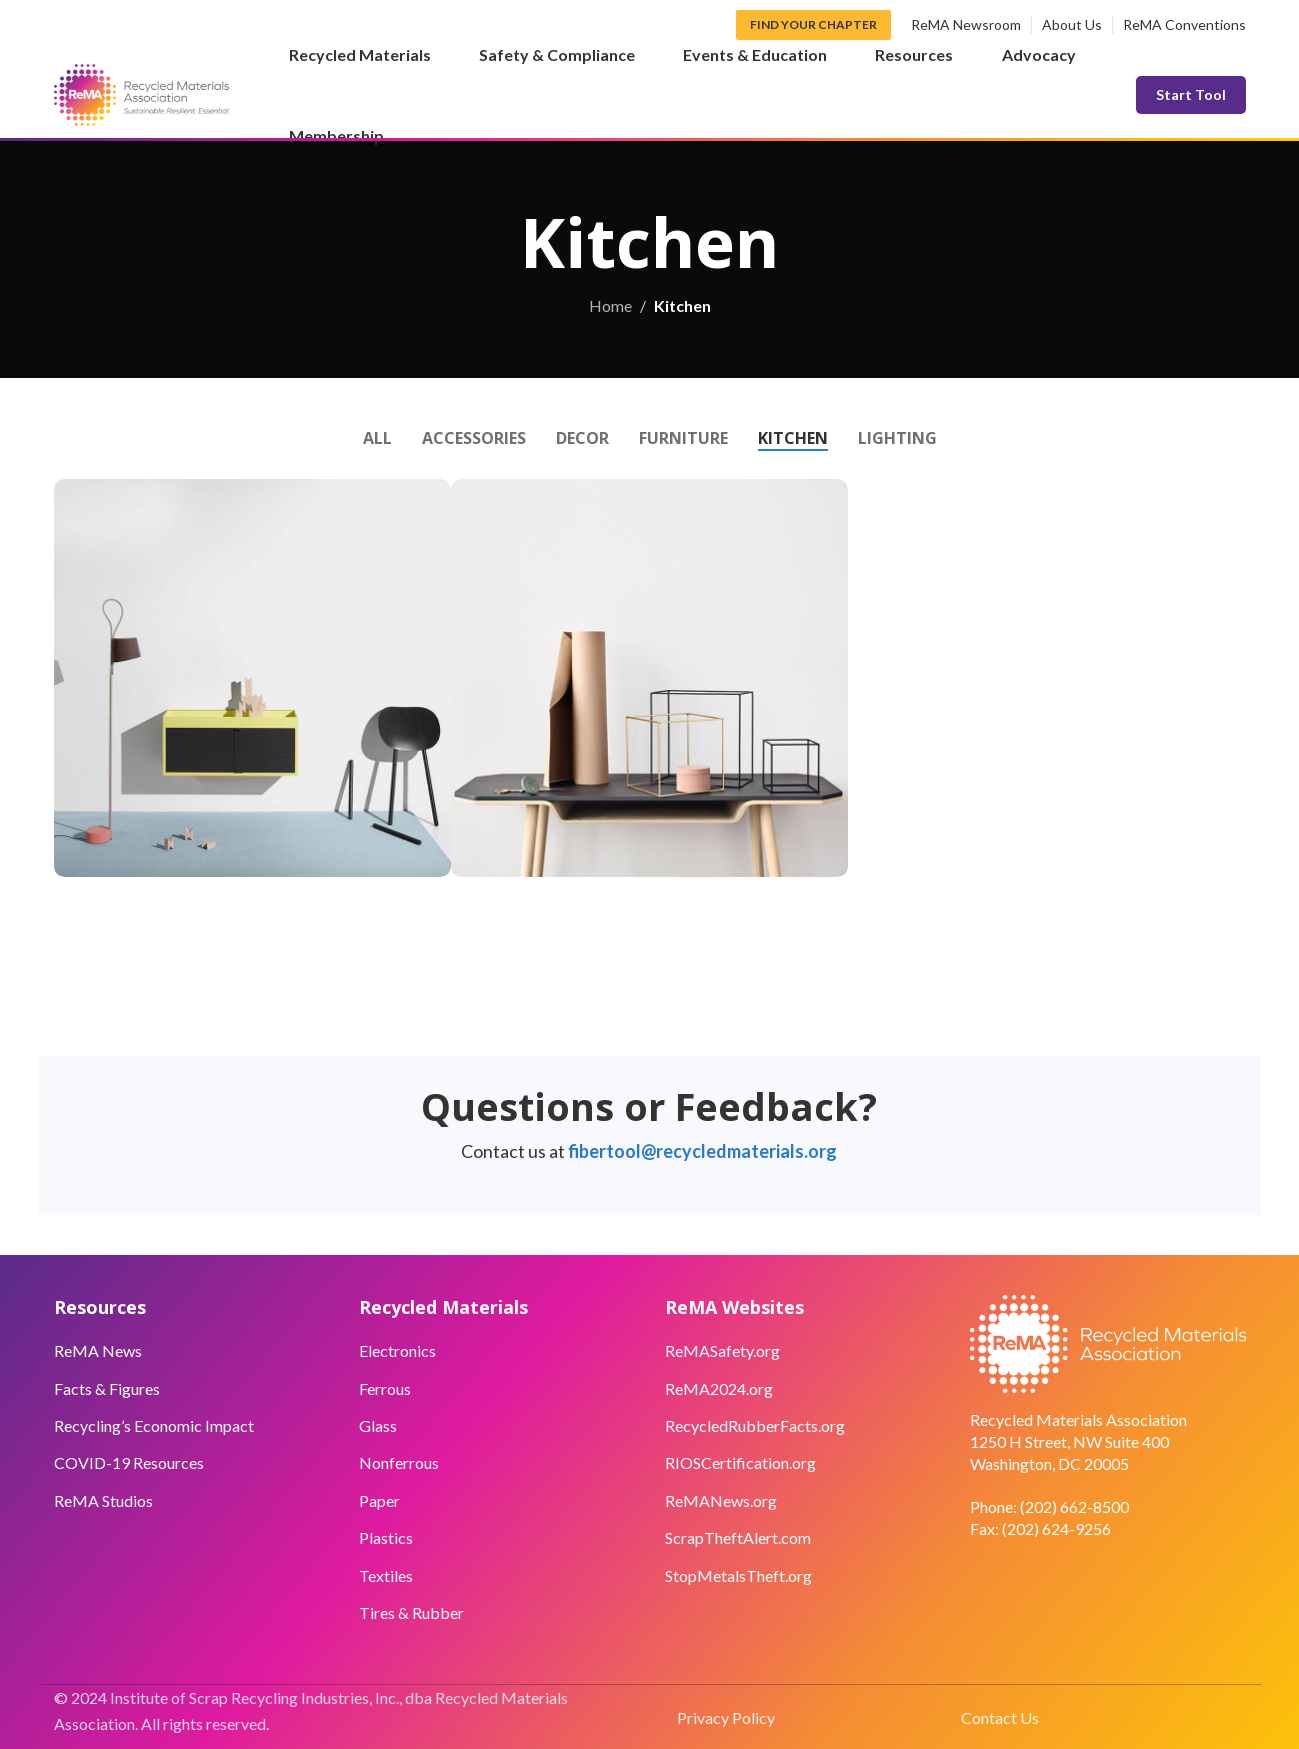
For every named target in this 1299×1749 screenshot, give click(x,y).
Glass (378, 1425)
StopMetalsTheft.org (738, 1575)
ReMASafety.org (722, 1350)
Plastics (386, 1537)
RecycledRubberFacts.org (755, 1425)
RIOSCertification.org (740, 1462)
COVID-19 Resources (129, 1462)
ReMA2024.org (719, 1388)
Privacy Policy (726, 1717)
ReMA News (98, 1350)
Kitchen (682, 305)
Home (610, 305)
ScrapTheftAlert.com (738, 1537)
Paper (379, 1500)
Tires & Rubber (411, 1612)
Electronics (397, 1350)
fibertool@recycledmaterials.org (702, 1151)
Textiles (386, 1575)
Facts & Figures (107, 1388)
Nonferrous (399, 1462)
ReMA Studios (103, 1500)
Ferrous (385, 1388)
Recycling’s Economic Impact (154, 1425)
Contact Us (1000, 1717)
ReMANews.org (721, 1500)
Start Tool (1191, 94)
